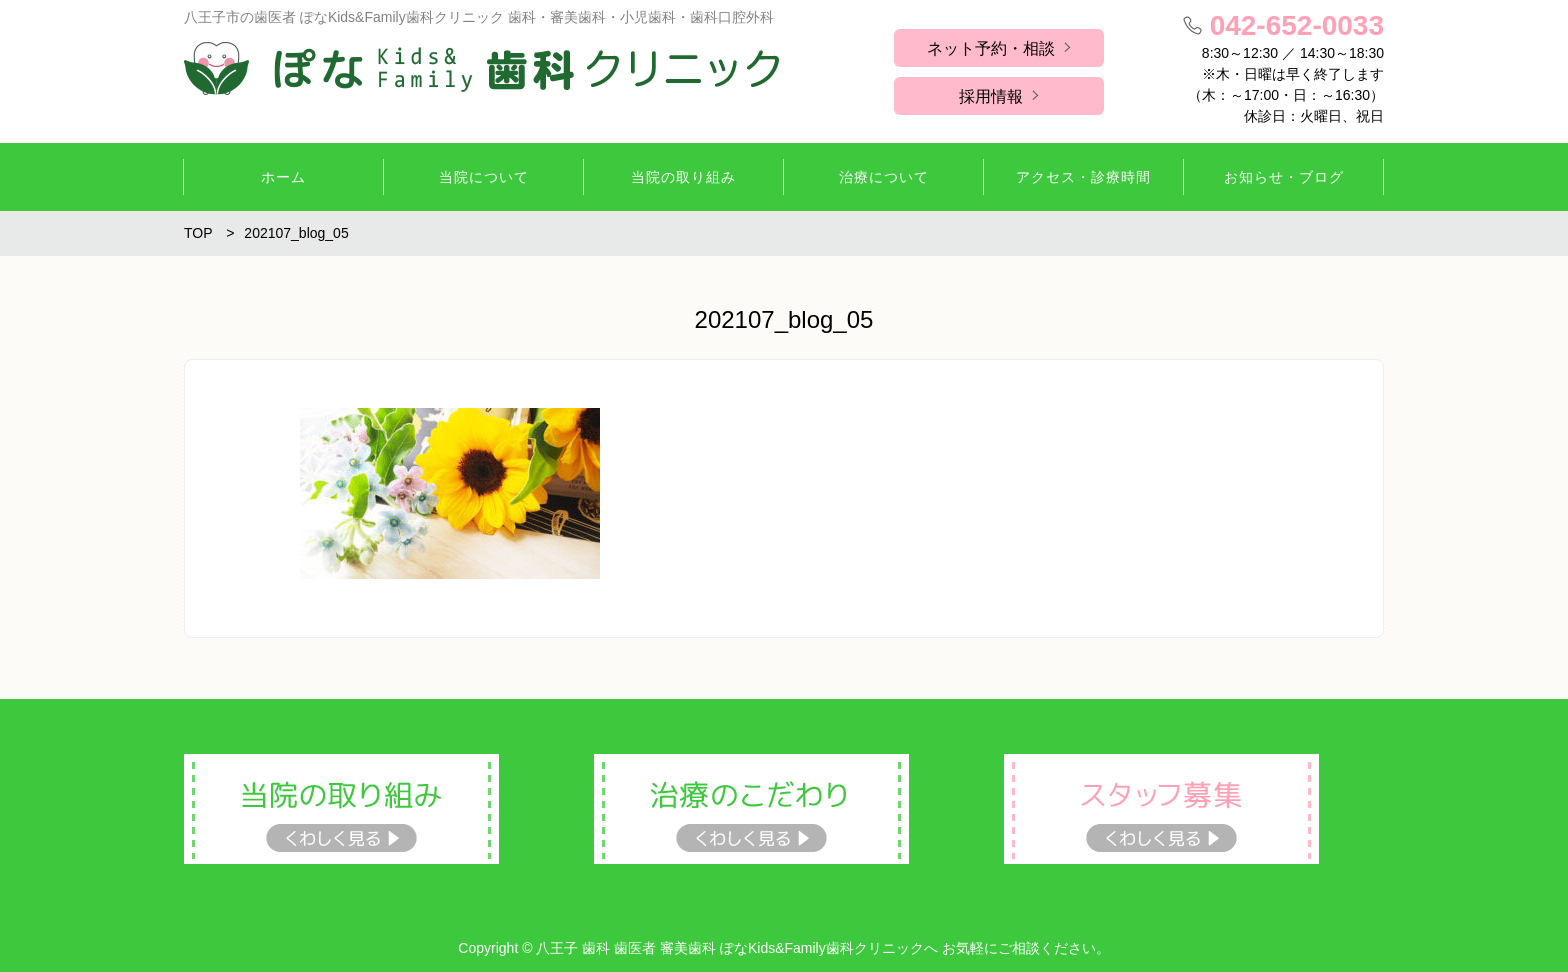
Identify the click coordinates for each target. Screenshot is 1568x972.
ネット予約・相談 (991, 48)
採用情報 (991, 96)
